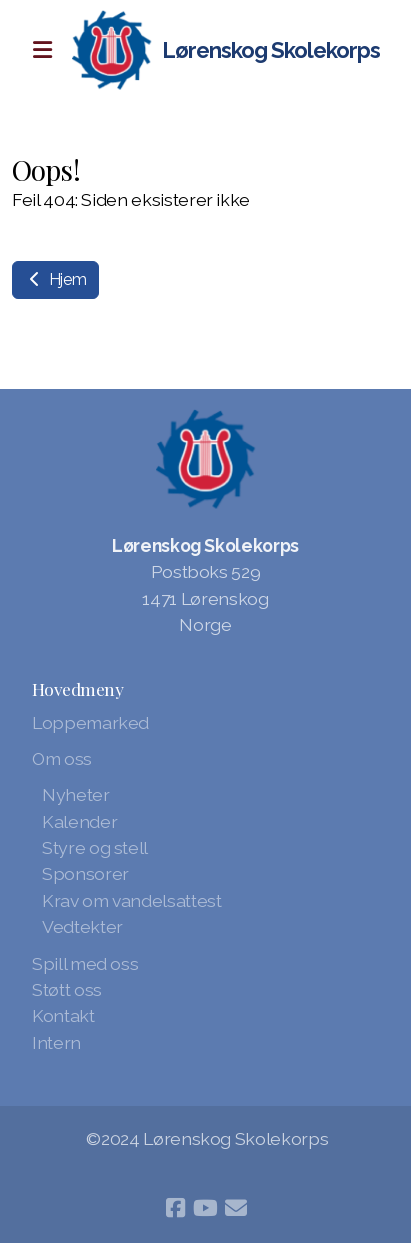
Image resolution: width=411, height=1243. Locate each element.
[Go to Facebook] (176, 1208)
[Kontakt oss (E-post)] (236, 1208)
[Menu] (42, 50)
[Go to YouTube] (206, 1208)
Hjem (55, 279)
